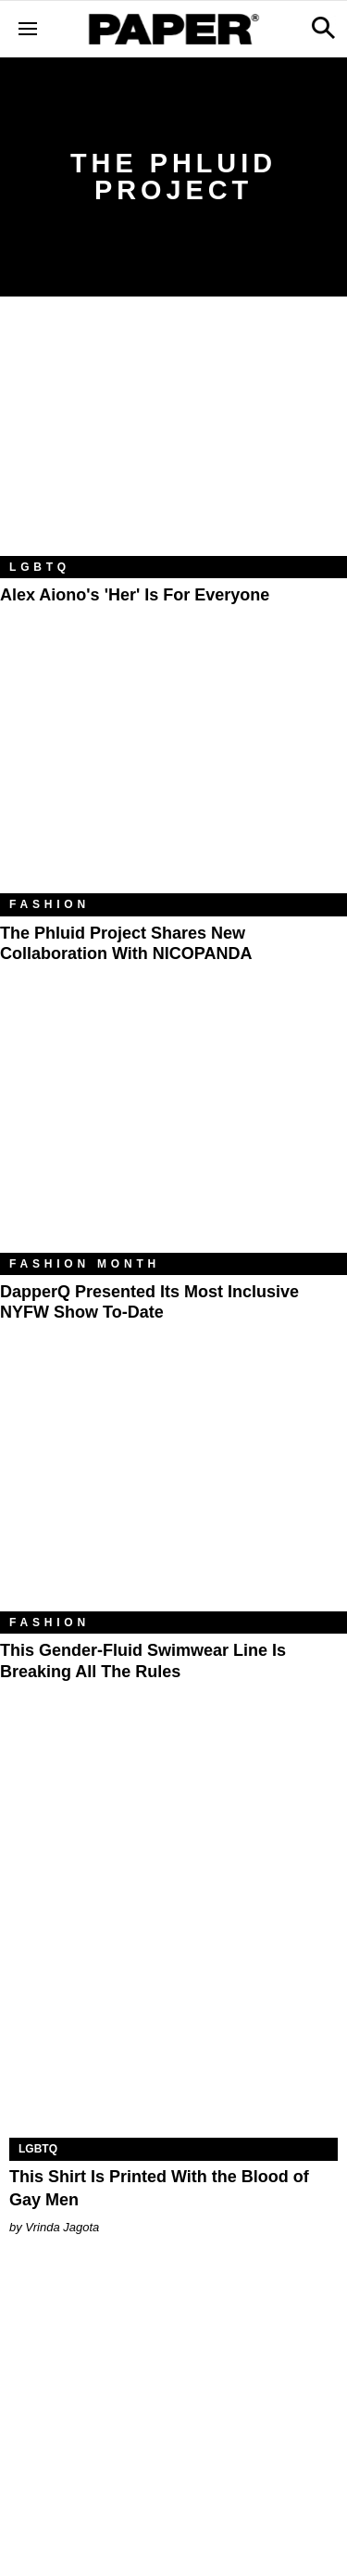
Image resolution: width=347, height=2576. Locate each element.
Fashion (49, 904)
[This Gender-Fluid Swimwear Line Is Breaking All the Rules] (173, 1495)
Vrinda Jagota (62, 2227)
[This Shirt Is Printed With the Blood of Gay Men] (173, 2056)
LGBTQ (39, 567)
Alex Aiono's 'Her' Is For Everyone (134, 595)
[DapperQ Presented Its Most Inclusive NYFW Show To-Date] (173, 1137)
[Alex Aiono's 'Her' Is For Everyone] (173, 440)
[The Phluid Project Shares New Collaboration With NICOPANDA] (173, 777)
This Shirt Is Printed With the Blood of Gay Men (159, 2188)
